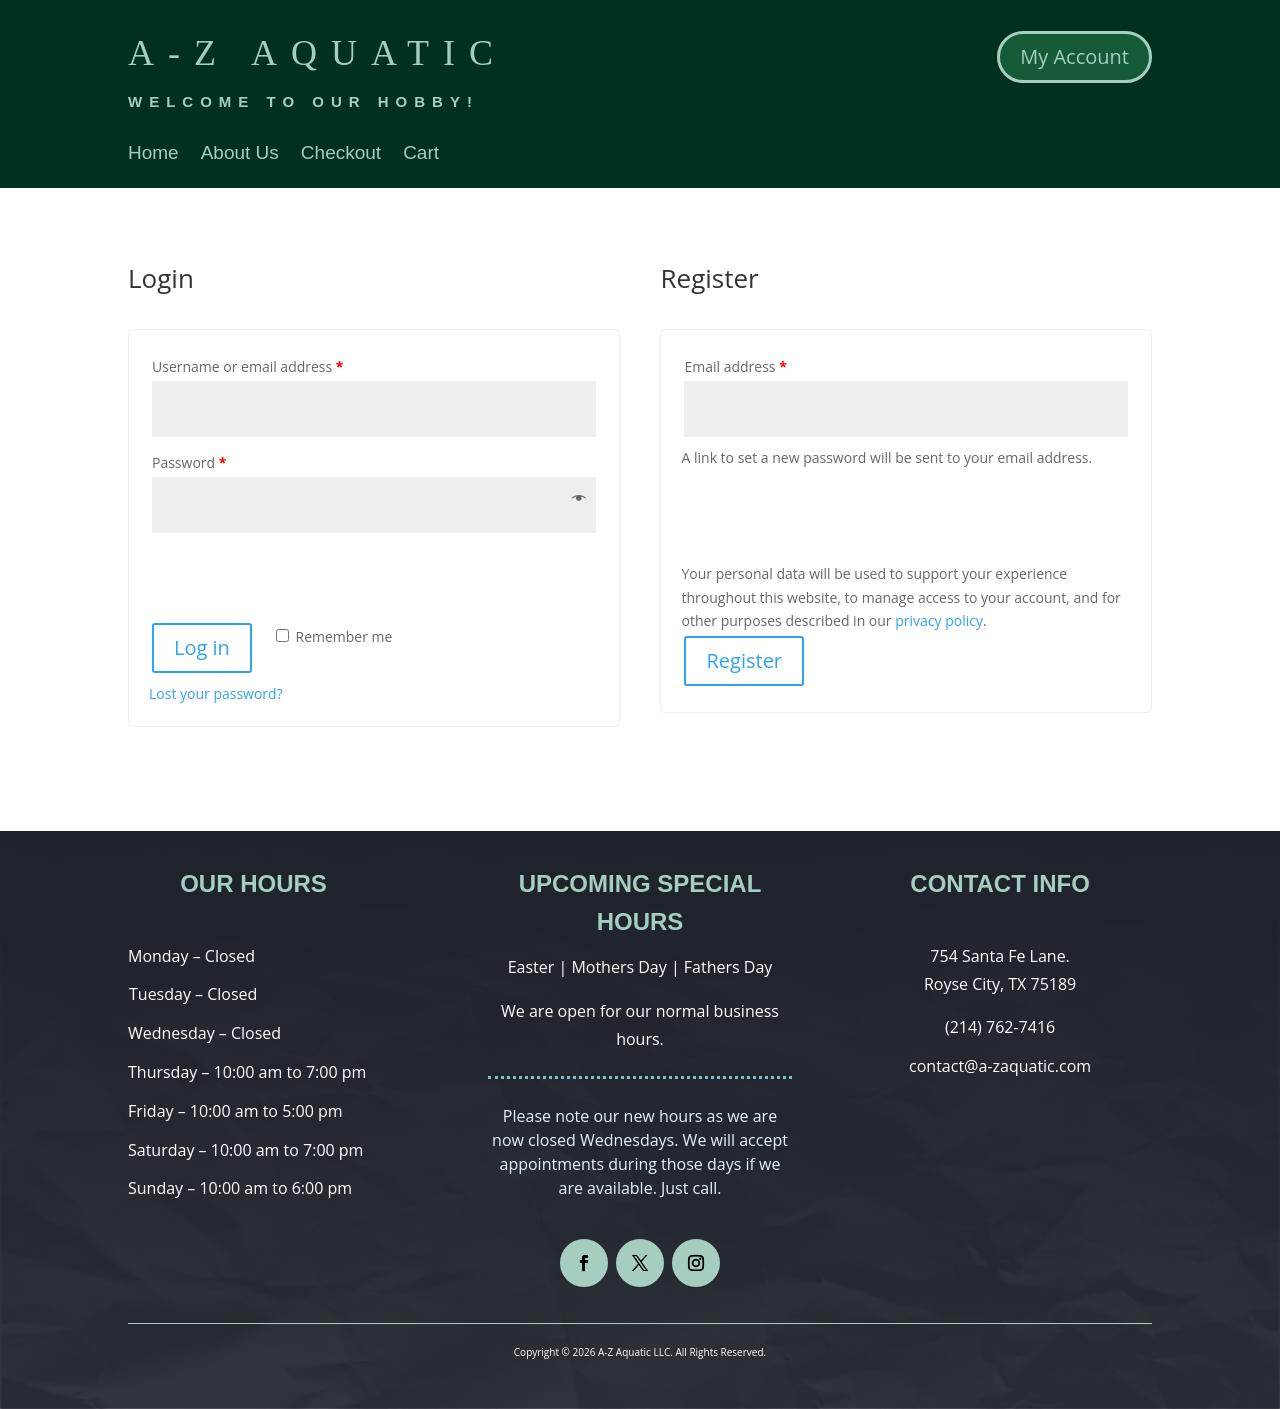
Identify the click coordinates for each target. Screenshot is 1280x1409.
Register (744, 660)
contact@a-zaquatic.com (1000, 1066)
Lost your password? (216, 693)
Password (189, 462)
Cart (421, 154)
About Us (240, 154)
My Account (1074, 56)
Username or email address (248, 366)
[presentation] (286, 577)
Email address (735, 366)
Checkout (341, 154)
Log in (202, 647)
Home (153, 154)
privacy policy (939, 620)
